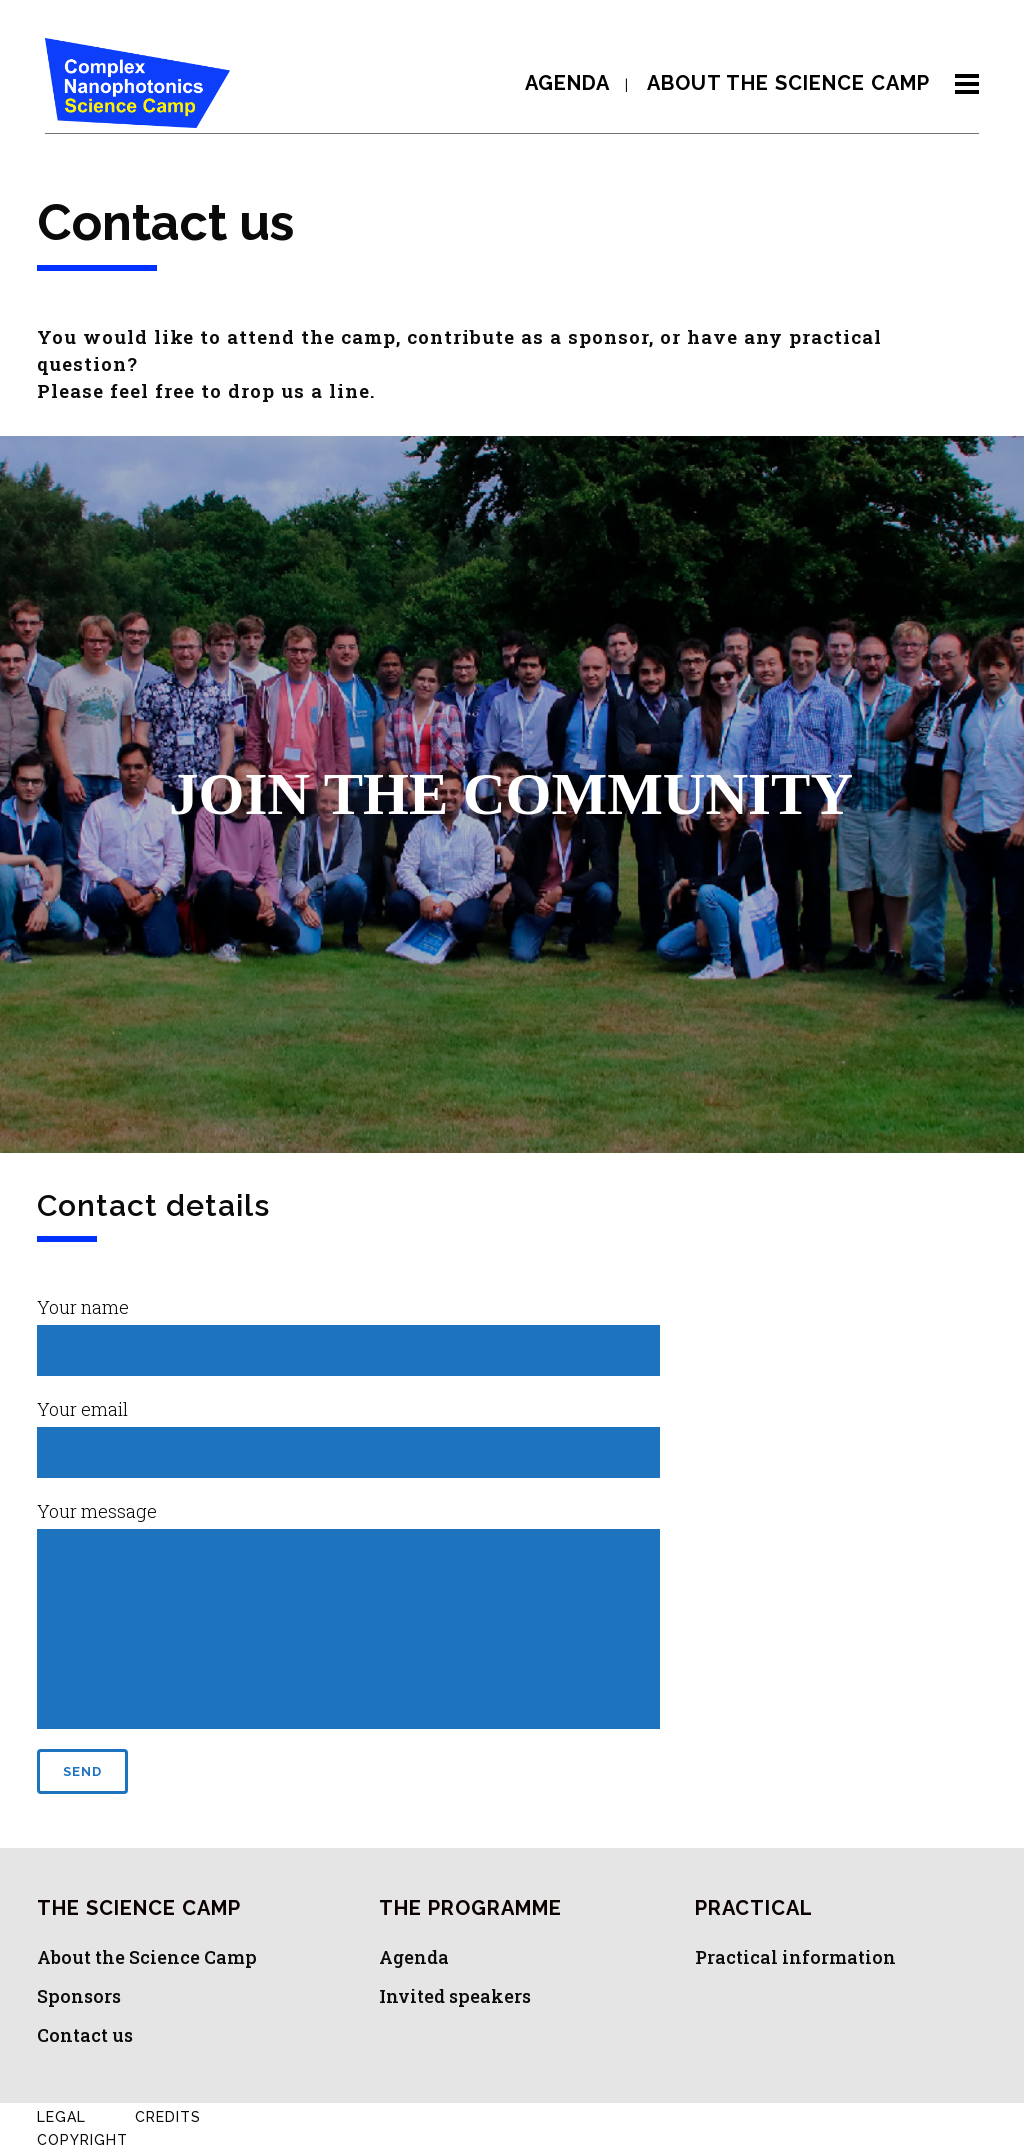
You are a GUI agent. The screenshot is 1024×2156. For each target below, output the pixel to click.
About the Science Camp (147, 1957)
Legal (61, 2117)
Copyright (82, 2140)
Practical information (795, 1957)
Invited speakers (455, 1996)
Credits (168, 2117)
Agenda (414, 1957)
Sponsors (79, 1996)
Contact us (85, 2035)
